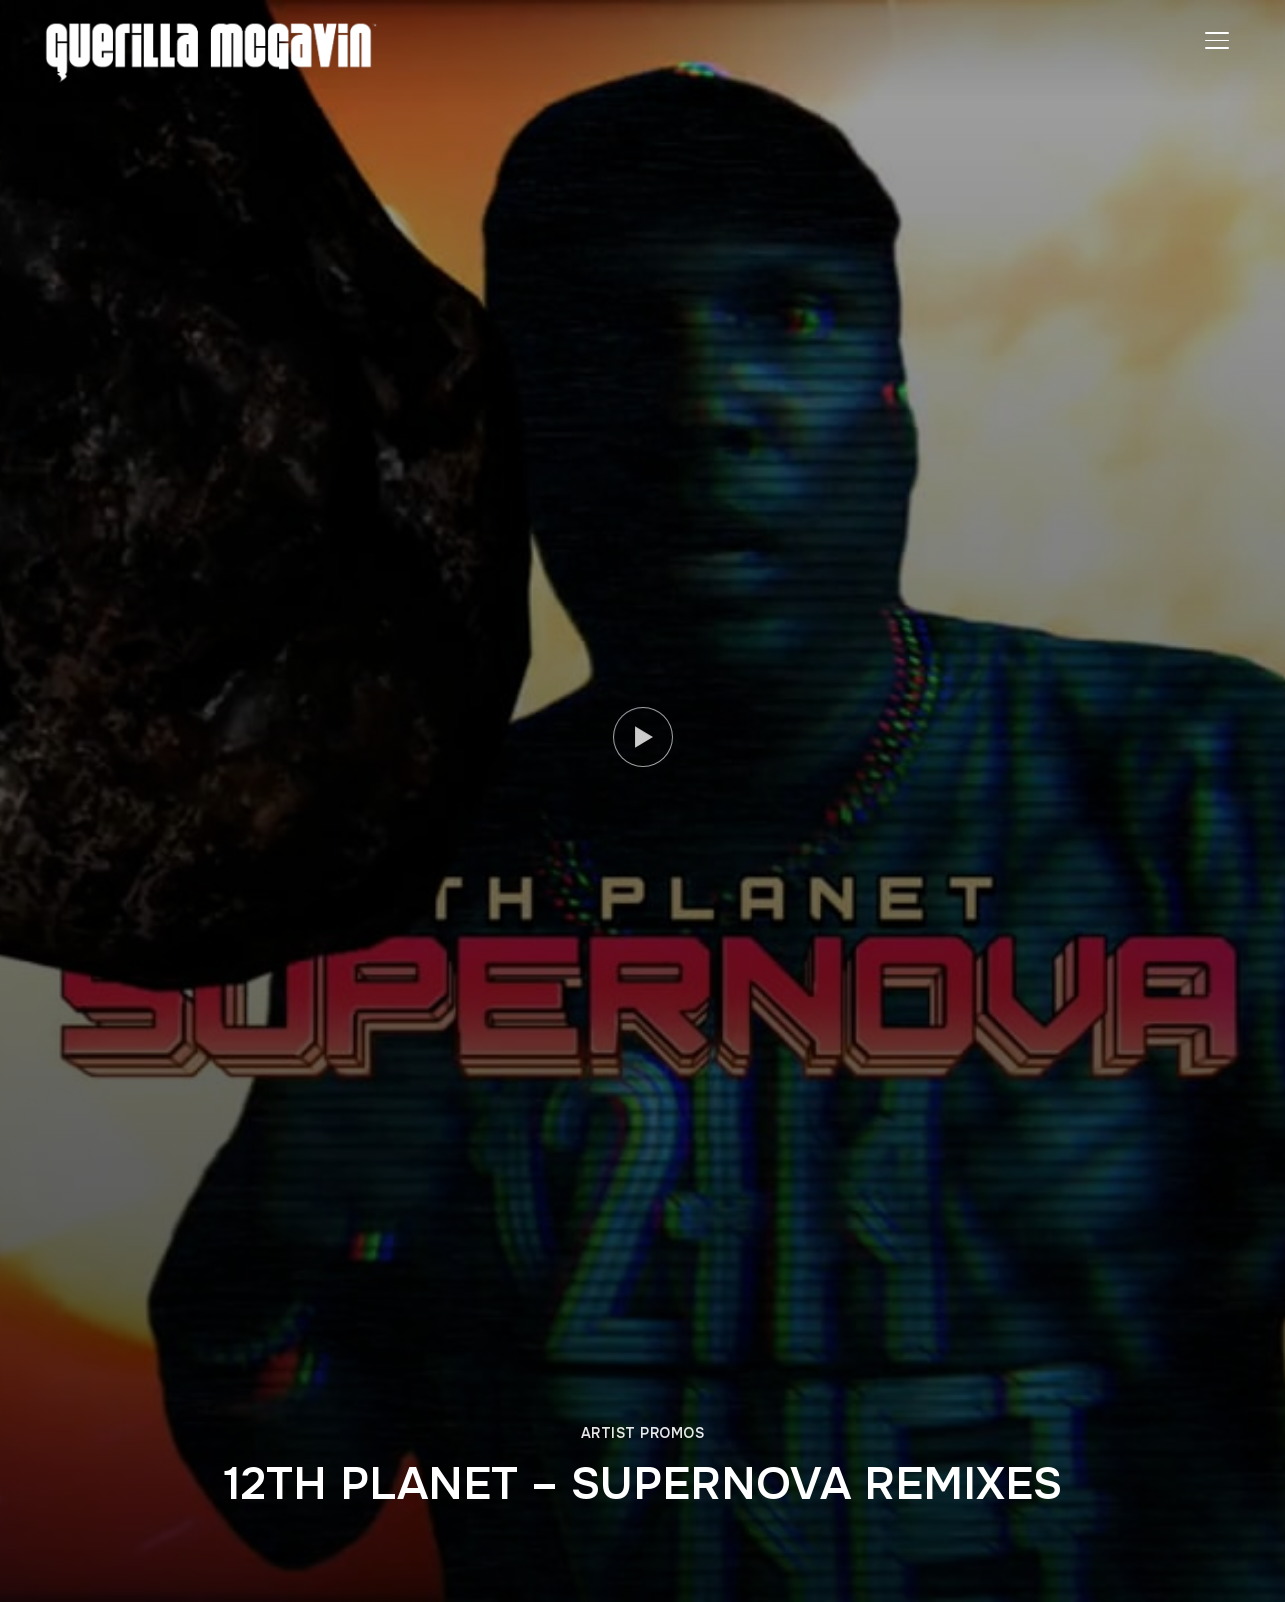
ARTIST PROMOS (643, 1433)
